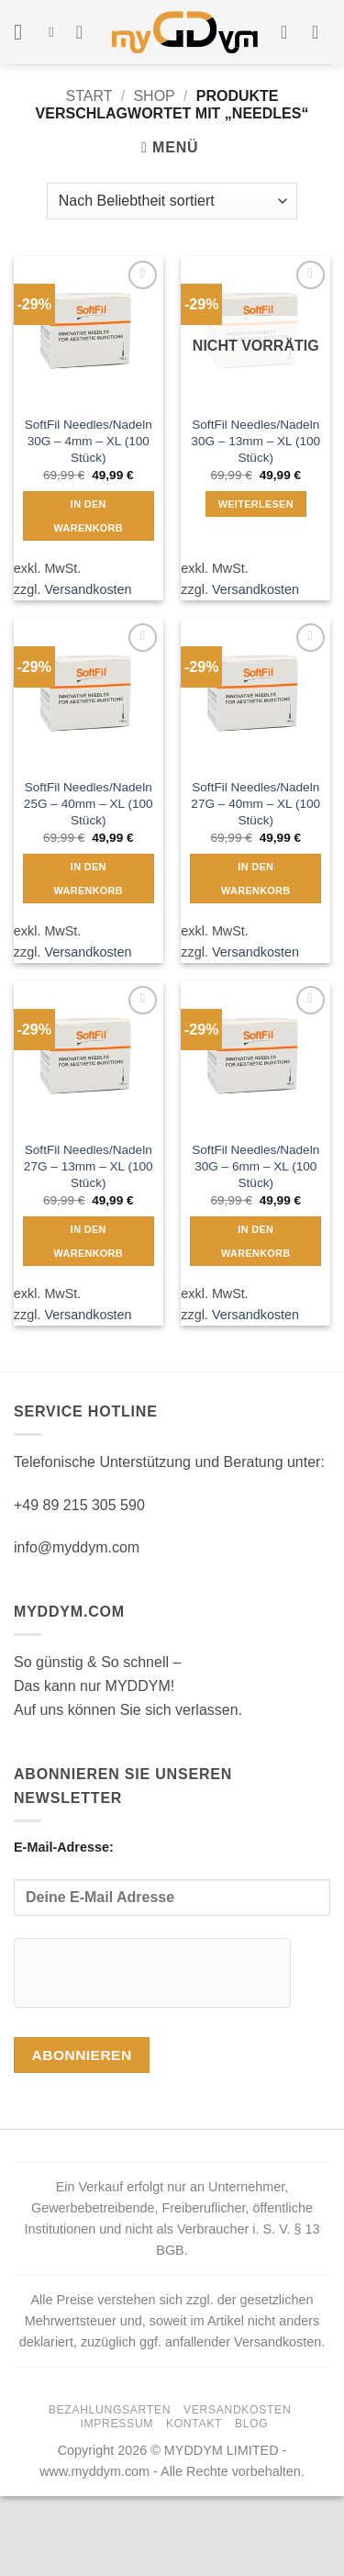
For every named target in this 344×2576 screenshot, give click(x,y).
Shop (153, 96)
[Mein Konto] (290, 32)
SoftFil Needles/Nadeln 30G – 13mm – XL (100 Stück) (255, 441)
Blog (251, 2423)
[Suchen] (55, 32)
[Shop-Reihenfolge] (172, 201)
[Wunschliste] (85, 32)
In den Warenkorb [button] (88, 515)
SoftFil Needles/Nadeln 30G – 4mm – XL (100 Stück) (88, 441)
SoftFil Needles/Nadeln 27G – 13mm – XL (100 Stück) (88, 1166)
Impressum (117, 2423)
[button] (25, 31)
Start (89, 96)
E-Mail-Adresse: (172, 1878)
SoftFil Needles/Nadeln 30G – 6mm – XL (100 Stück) (255, 1166)
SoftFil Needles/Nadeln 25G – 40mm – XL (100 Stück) (88, 803)
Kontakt (194, 2423)
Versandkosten (87, 589)
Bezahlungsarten (110, 2409)
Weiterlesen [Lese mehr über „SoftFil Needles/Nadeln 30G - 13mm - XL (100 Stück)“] (256, 504)
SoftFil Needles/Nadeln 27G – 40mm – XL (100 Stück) (255, 803)
